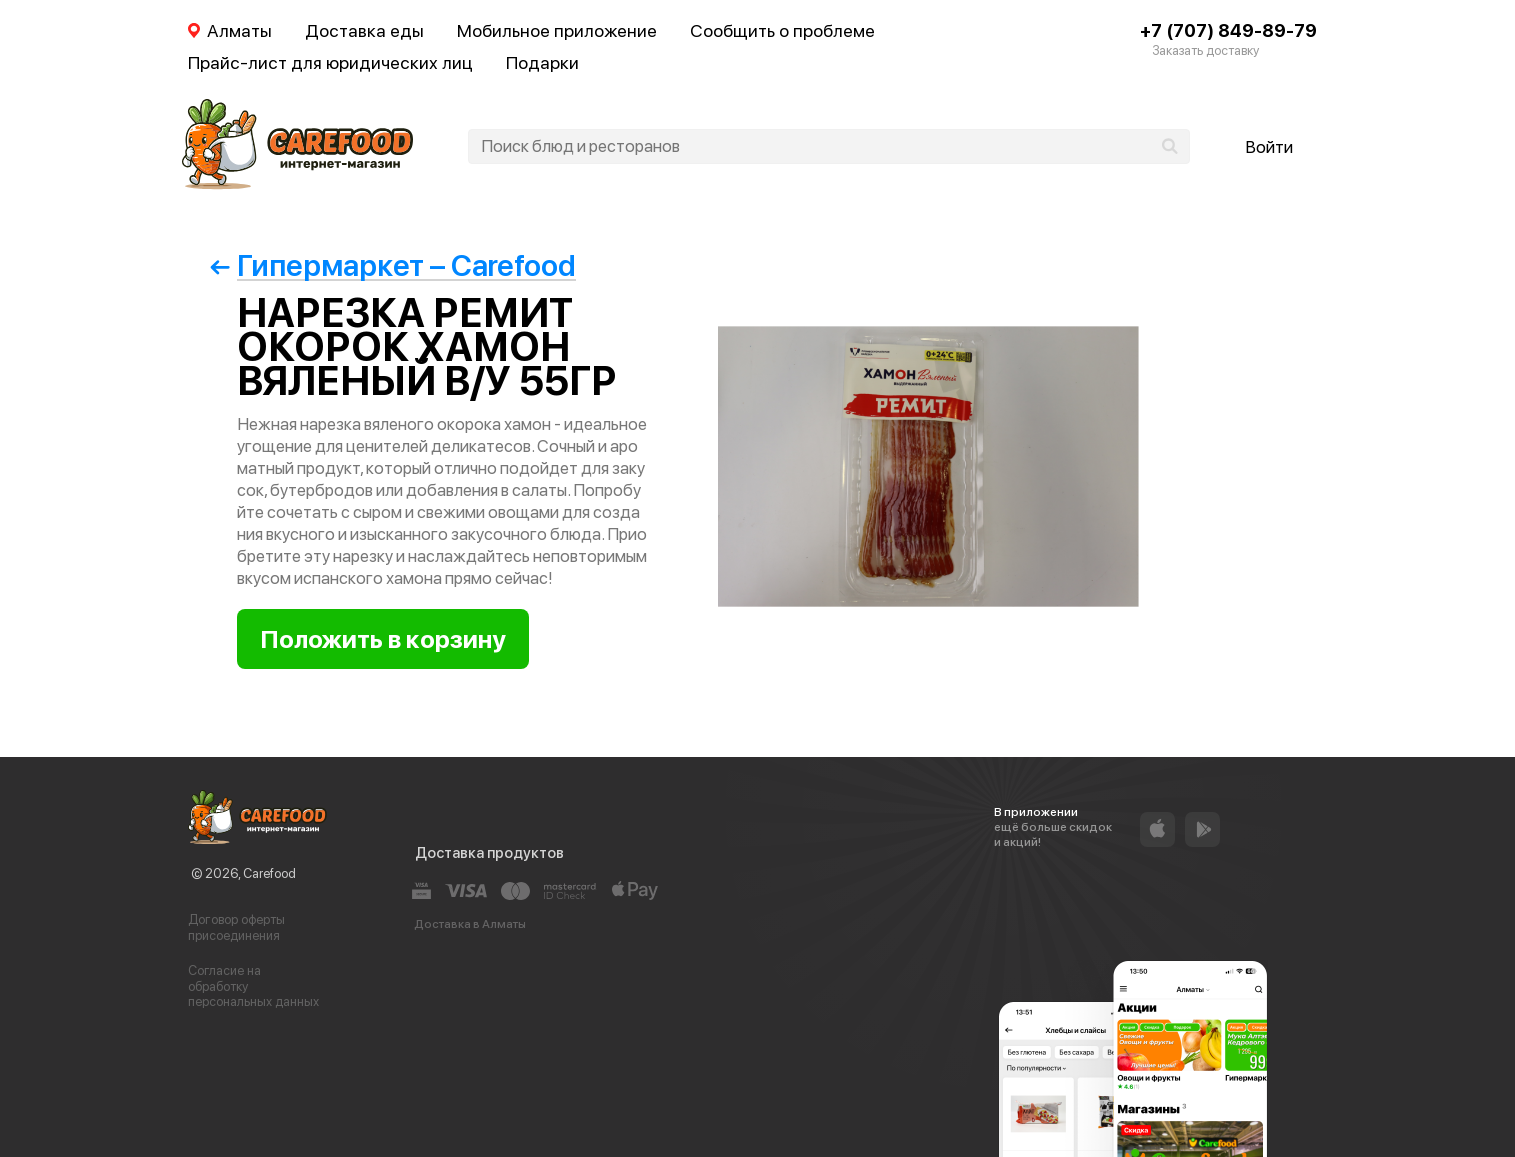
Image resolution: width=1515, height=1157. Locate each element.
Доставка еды (364, 30)
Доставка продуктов (489, 853)
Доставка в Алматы (470, 924)
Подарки (542, 62)
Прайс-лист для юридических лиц (330, 62)
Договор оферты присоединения (236, 927)
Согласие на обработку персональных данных (253, 986)
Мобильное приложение (557, 30)
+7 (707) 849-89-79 (1228, 30)
